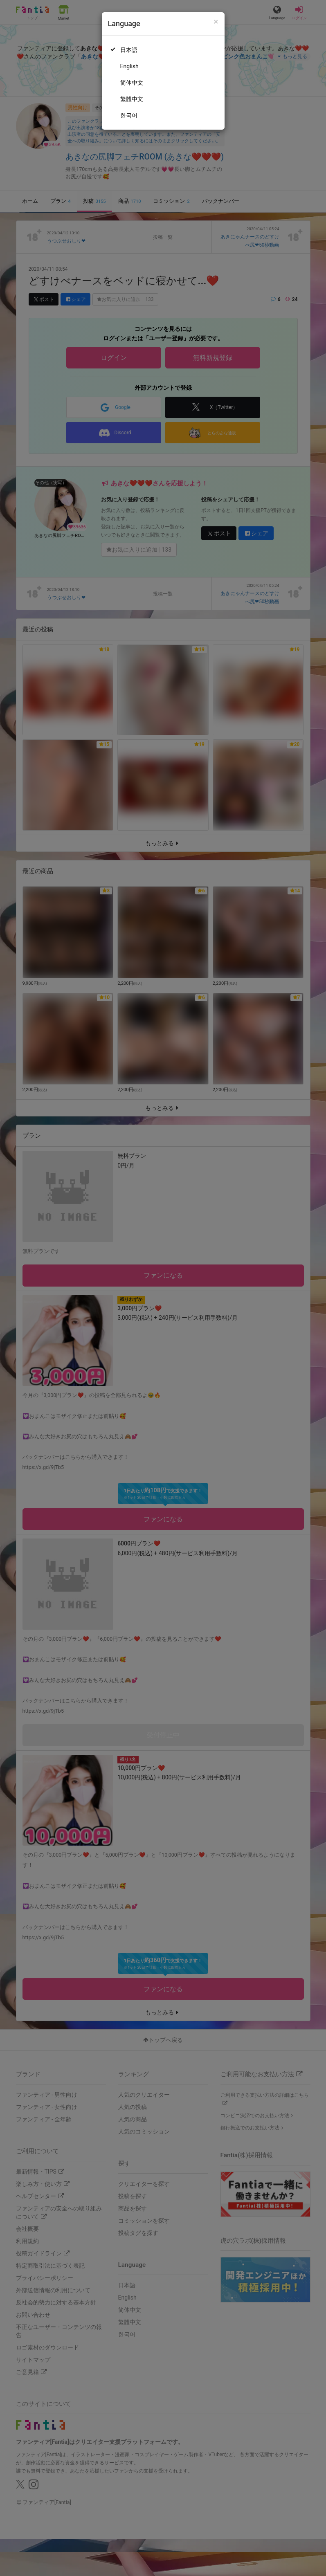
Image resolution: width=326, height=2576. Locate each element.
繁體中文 (131, 99)
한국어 (128, 115)
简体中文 (131, 82)
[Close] (216, 22)
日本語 (128, 50)
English (129, 66)
